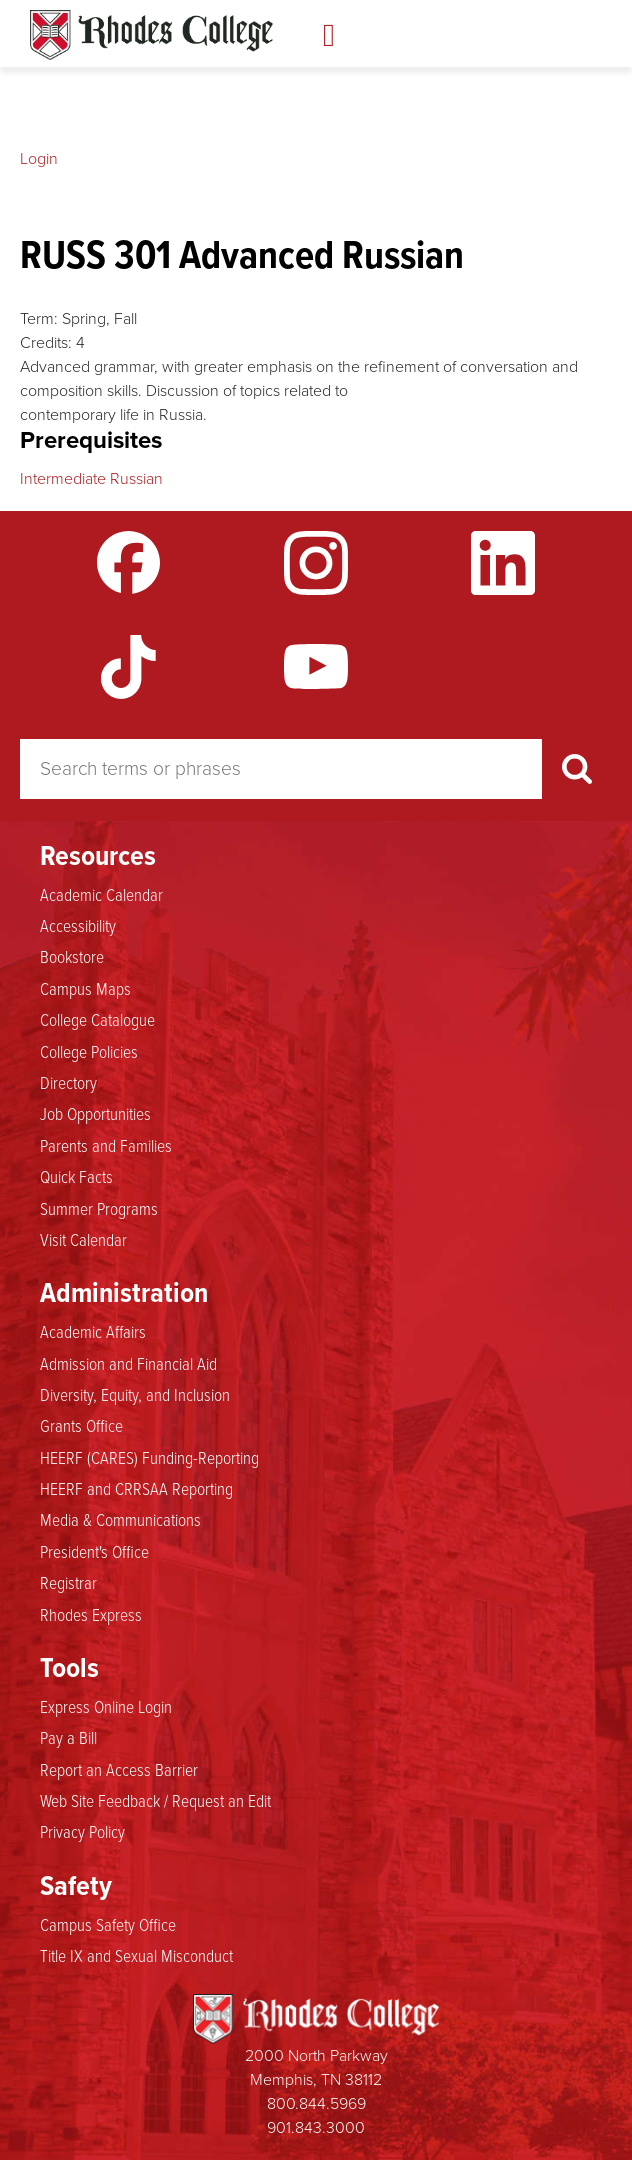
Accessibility (78, 926)
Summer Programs (99, 1209)
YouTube (316, 667)
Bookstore (72, 957)
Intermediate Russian (91, 478)
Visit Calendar (83, 1240)
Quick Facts (76, 1177)
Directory (68, 1083)
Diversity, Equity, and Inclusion (135, 1395)
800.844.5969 (316, 2103)
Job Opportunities (95, 1114)
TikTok (129, 667)
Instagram (316, 563)
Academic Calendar (101, 895)
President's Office (94, 1552)
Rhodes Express (91, 1615)
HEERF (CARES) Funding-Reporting (149, 1458)
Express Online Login (106, 1707)
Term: (39, 318)
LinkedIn (503, 563)
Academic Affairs (93, 1332)
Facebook (129, 563)
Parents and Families (106, 1146)
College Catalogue (97, 1020)
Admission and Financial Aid (128, 1364)
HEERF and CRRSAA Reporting (136, 1489)
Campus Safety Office (108, 1925)
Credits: (46, 342)
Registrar (68, 1583)
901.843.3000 (316, 2127)
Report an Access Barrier (119, 1770)
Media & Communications (120, 1520)
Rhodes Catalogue (151, 35)
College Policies (89, 1052)
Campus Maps (85, 989)
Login (39, 158)
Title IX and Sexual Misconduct (136, 1956)
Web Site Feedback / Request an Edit (155, 1801)
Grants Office (81, 1426)
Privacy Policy (82, 1832)
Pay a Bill (68, 1738)
